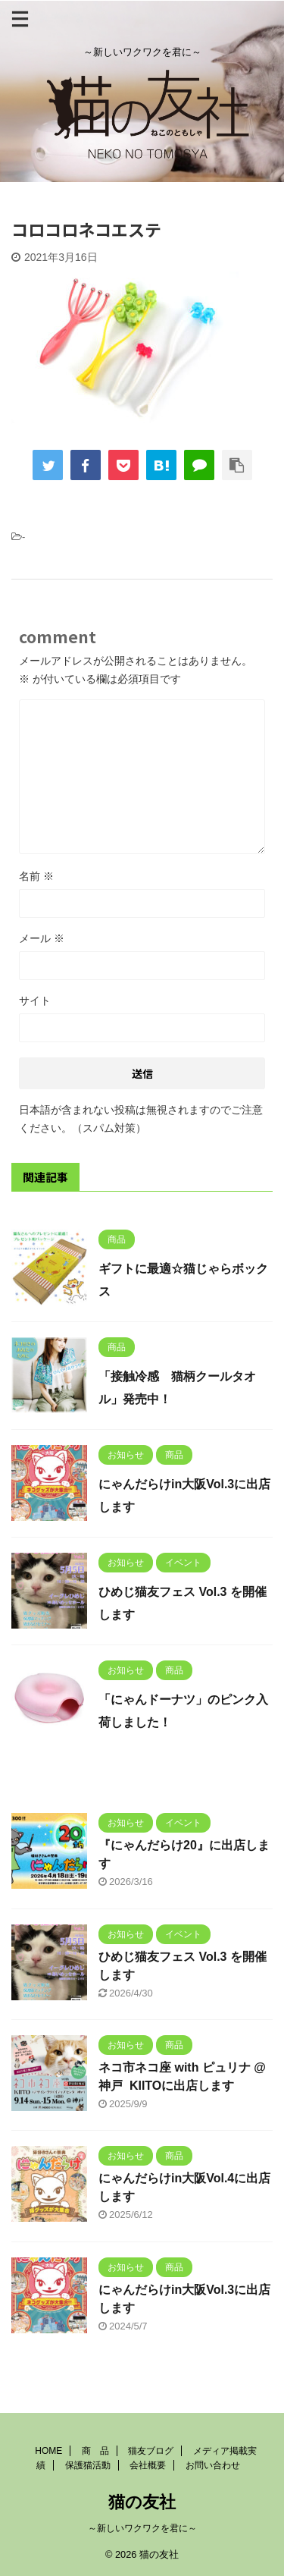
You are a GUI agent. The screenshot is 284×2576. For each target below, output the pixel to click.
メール (41, 938)
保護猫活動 (88, 2465)
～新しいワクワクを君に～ (142, 2528)
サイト (35, 1000)
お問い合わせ (213, 2465)
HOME (48, 2451)
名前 (36, 876)
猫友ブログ (150, 2451)
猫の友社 (142, 2502)
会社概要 (148, 2465)
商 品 (95, 2451)
